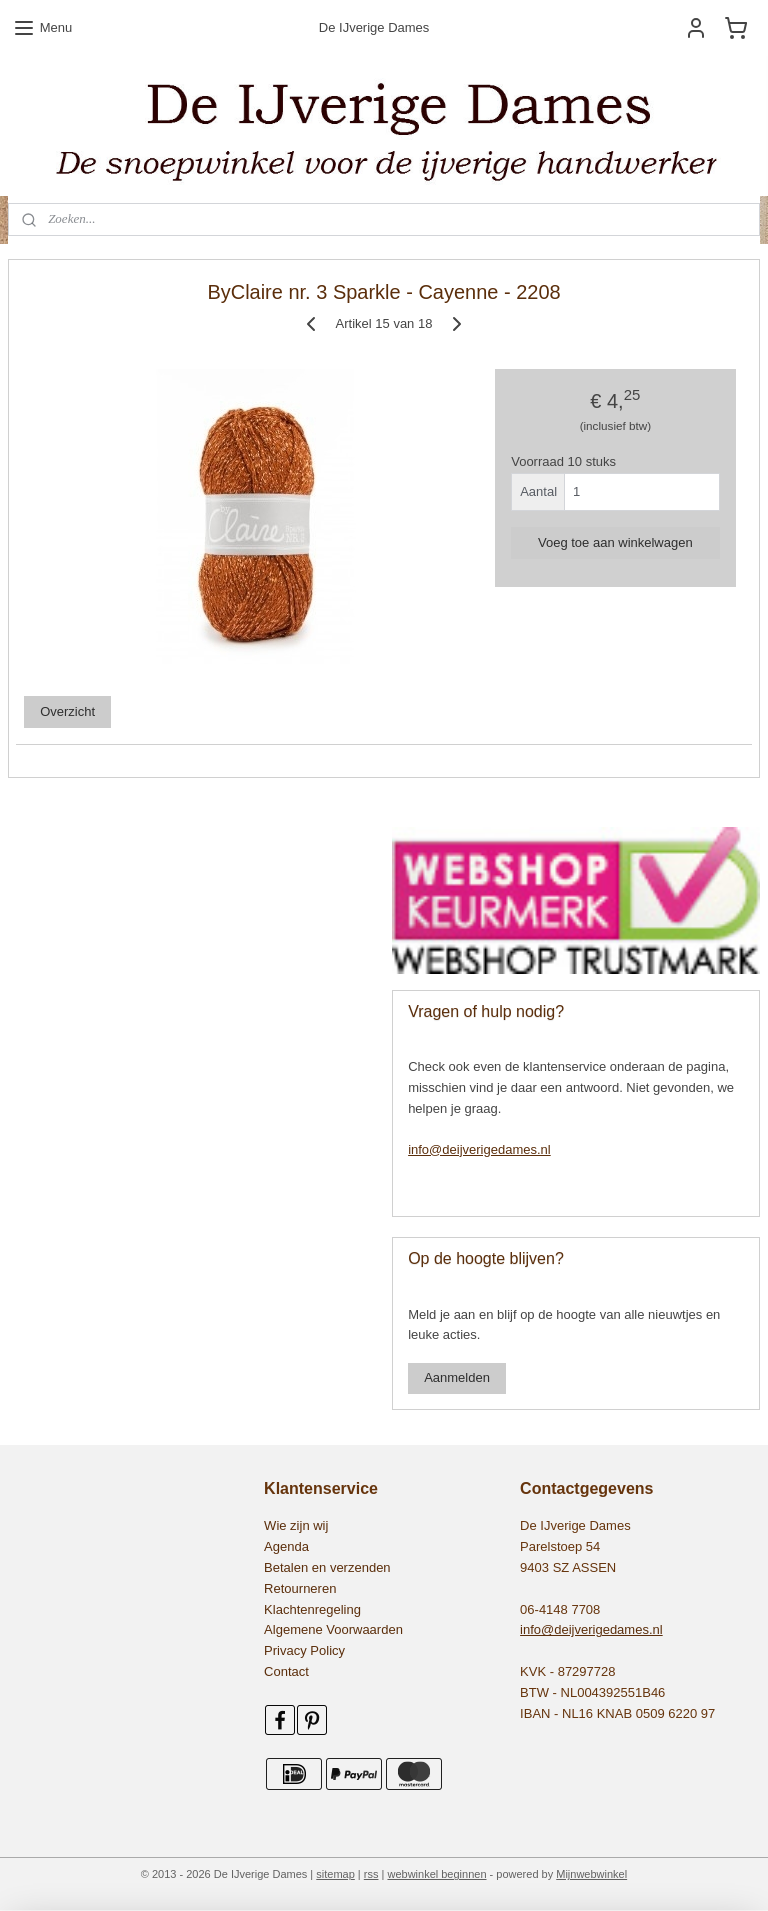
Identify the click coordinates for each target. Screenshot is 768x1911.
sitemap (335, 1874)
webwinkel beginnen (436, 1874)
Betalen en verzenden (327, 1567)
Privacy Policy (304, 1650)
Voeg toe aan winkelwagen (615, 541)
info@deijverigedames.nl (479, 1149)
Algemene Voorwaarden (333, 1629)
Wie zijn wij (296, 1525)
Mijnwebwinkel (591, 1874)
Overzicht (67, 711)
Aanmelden (457, 1377)
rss (371, 1874)
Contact (286, 1671)
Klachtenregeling (312, 1609)
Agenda (286, 1546)
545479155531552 (71, 838)
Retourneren (300, 1588)
